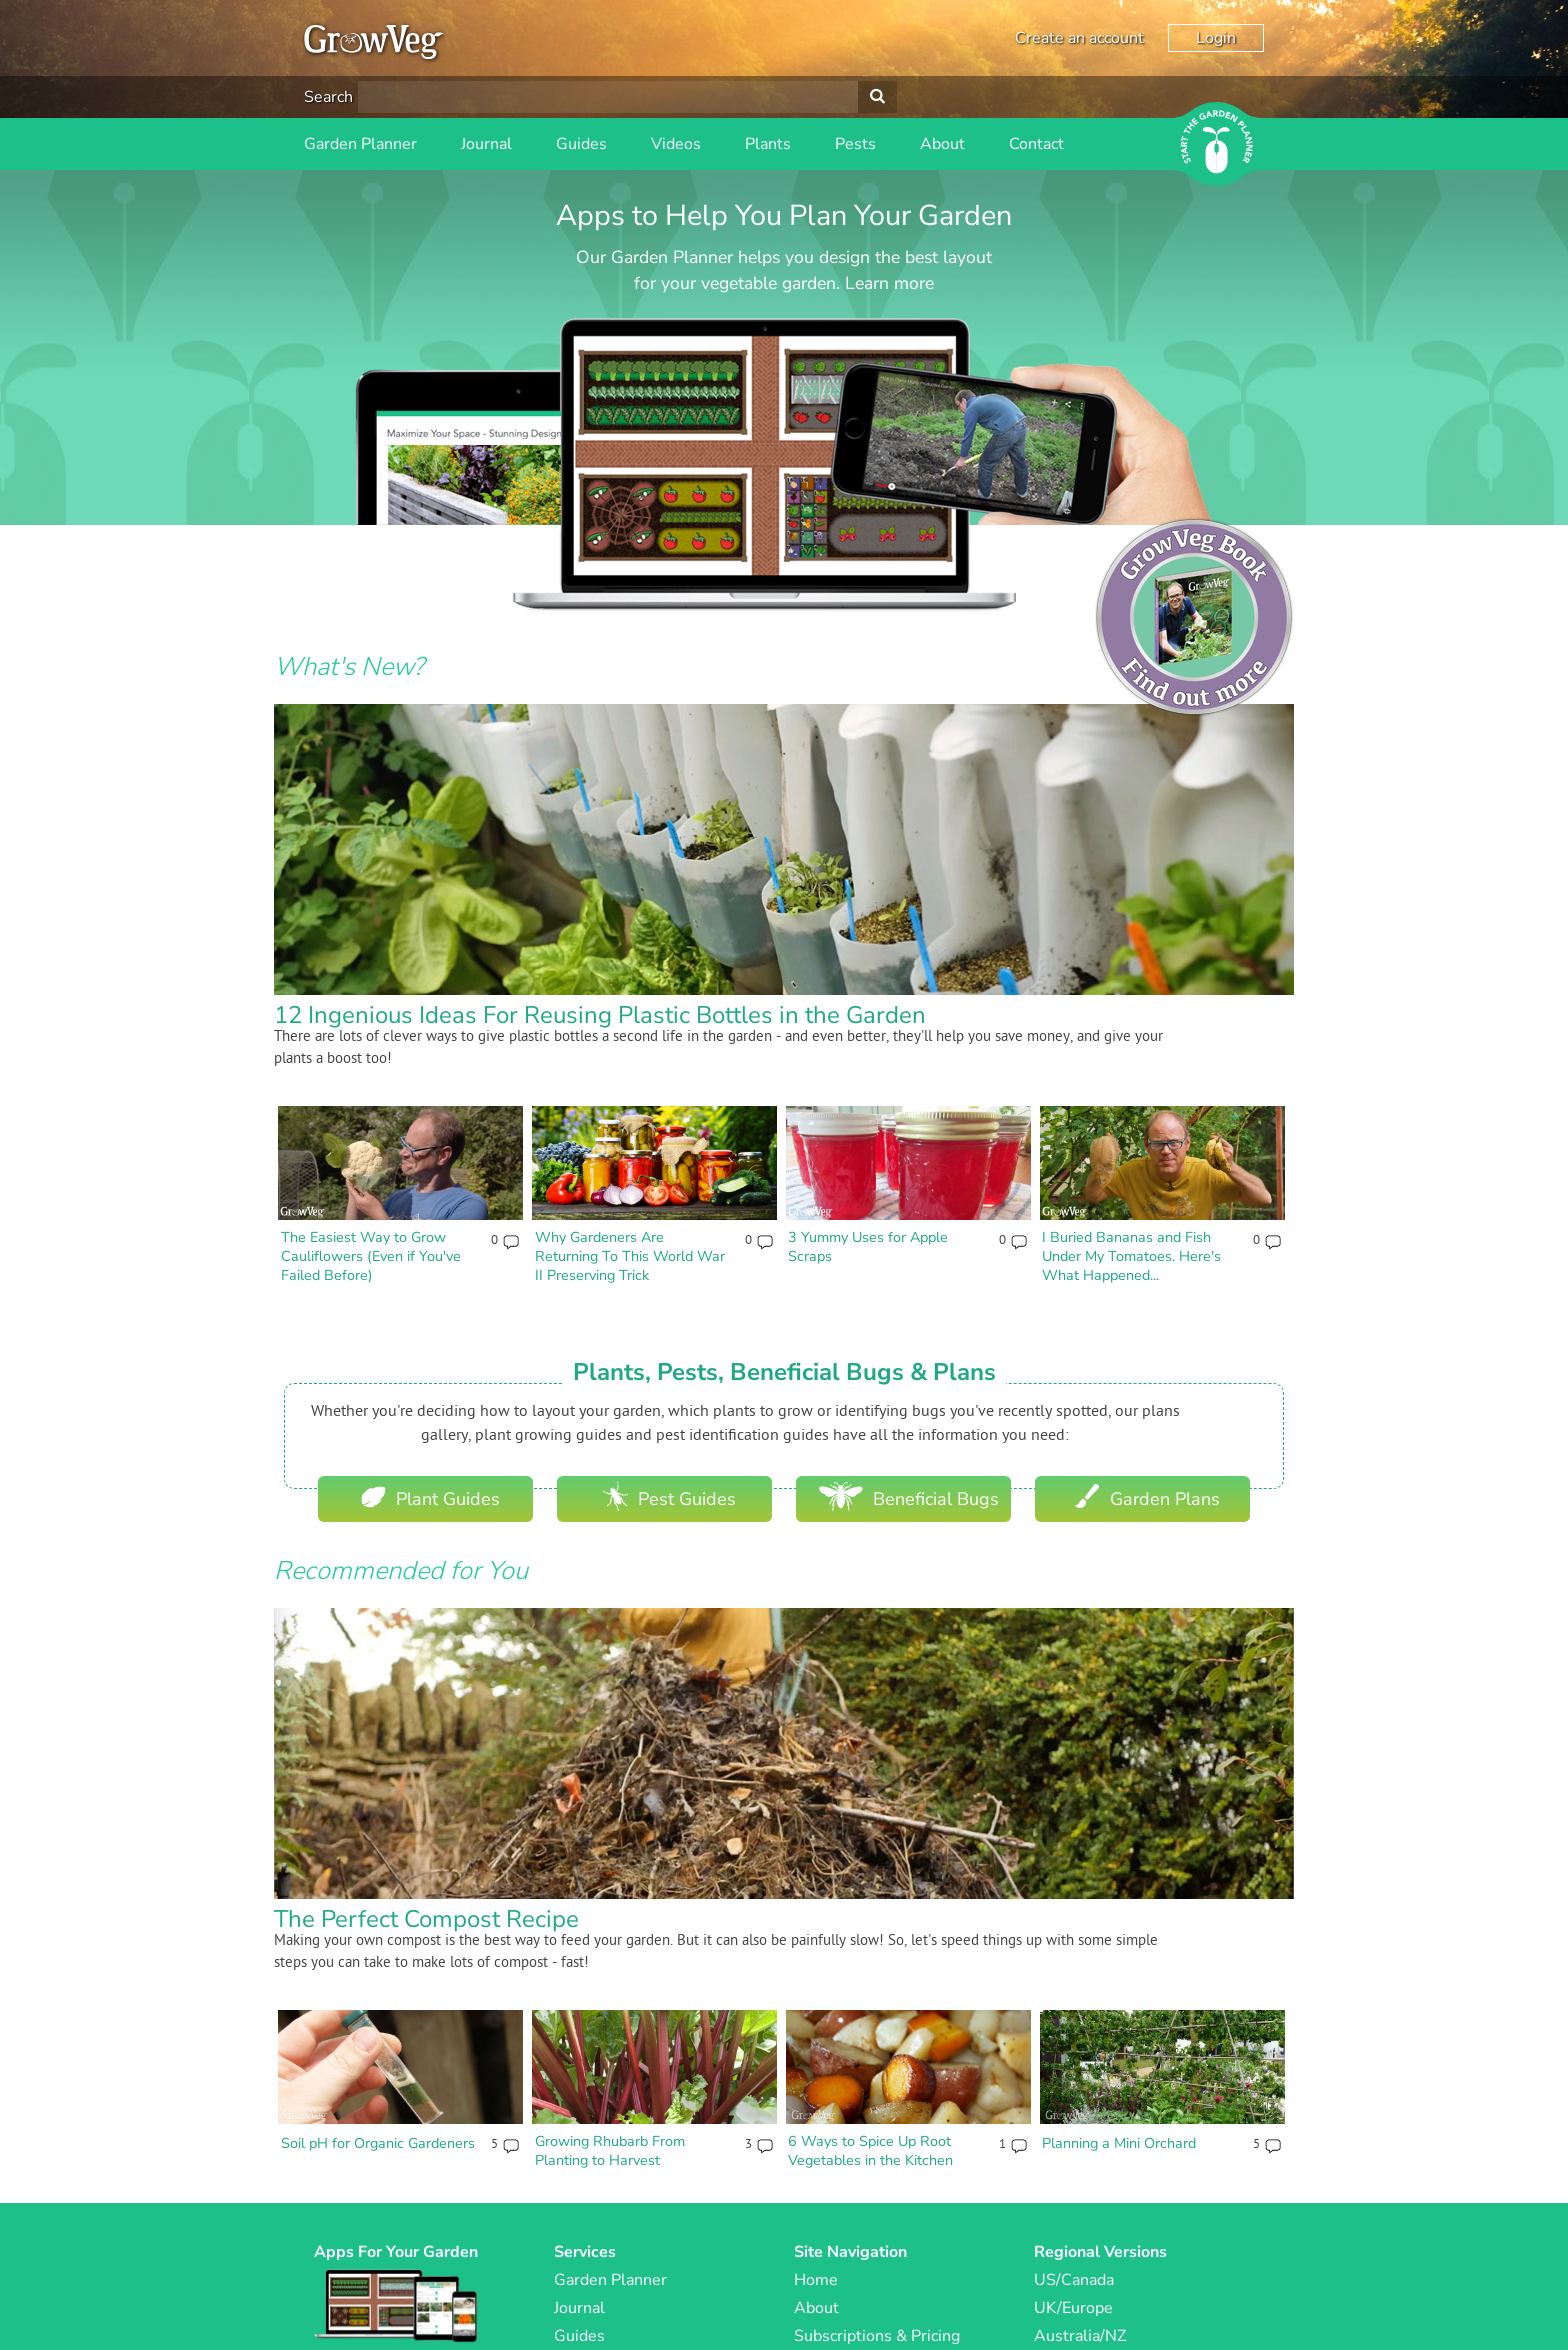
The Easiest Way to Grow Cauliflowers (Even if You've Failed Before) (371, 1255)
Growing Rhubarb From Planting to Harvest (610, 2150)
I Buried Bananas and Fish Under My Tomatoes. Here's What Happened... (1131, 1255)
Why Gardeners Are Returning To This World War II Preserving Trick (630, 1255)
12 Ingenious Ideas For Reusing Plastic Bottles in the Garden (600, 1015)
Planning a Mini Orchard (1119, 2143)
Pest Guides (669, 1496)
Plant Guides (430, 1496)
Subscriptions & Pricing (877, 2336)
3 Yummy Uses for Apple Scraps (868, 1246)
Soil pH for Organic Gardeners (378, 2143)
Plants (768, 144)
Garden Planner (360, 144)
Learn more (889, 283)
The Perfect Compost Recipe (426, 1919)
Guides (581, 144)
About (942, 144)
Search (328, 97)
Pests (855, 144)
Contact (1036, 144)
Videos (676, 144)
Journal (486, 144)
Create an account (1079, 38)
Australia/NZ (1080, 2336)
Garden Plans (1147, 1496)
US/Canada (1074, 2280)
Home (816, 2280)
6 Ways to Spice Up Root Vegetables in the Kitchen (870, 2150)
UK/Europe (1073, 2308)
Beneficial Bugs (909, 1496)
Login (1216, 38)
